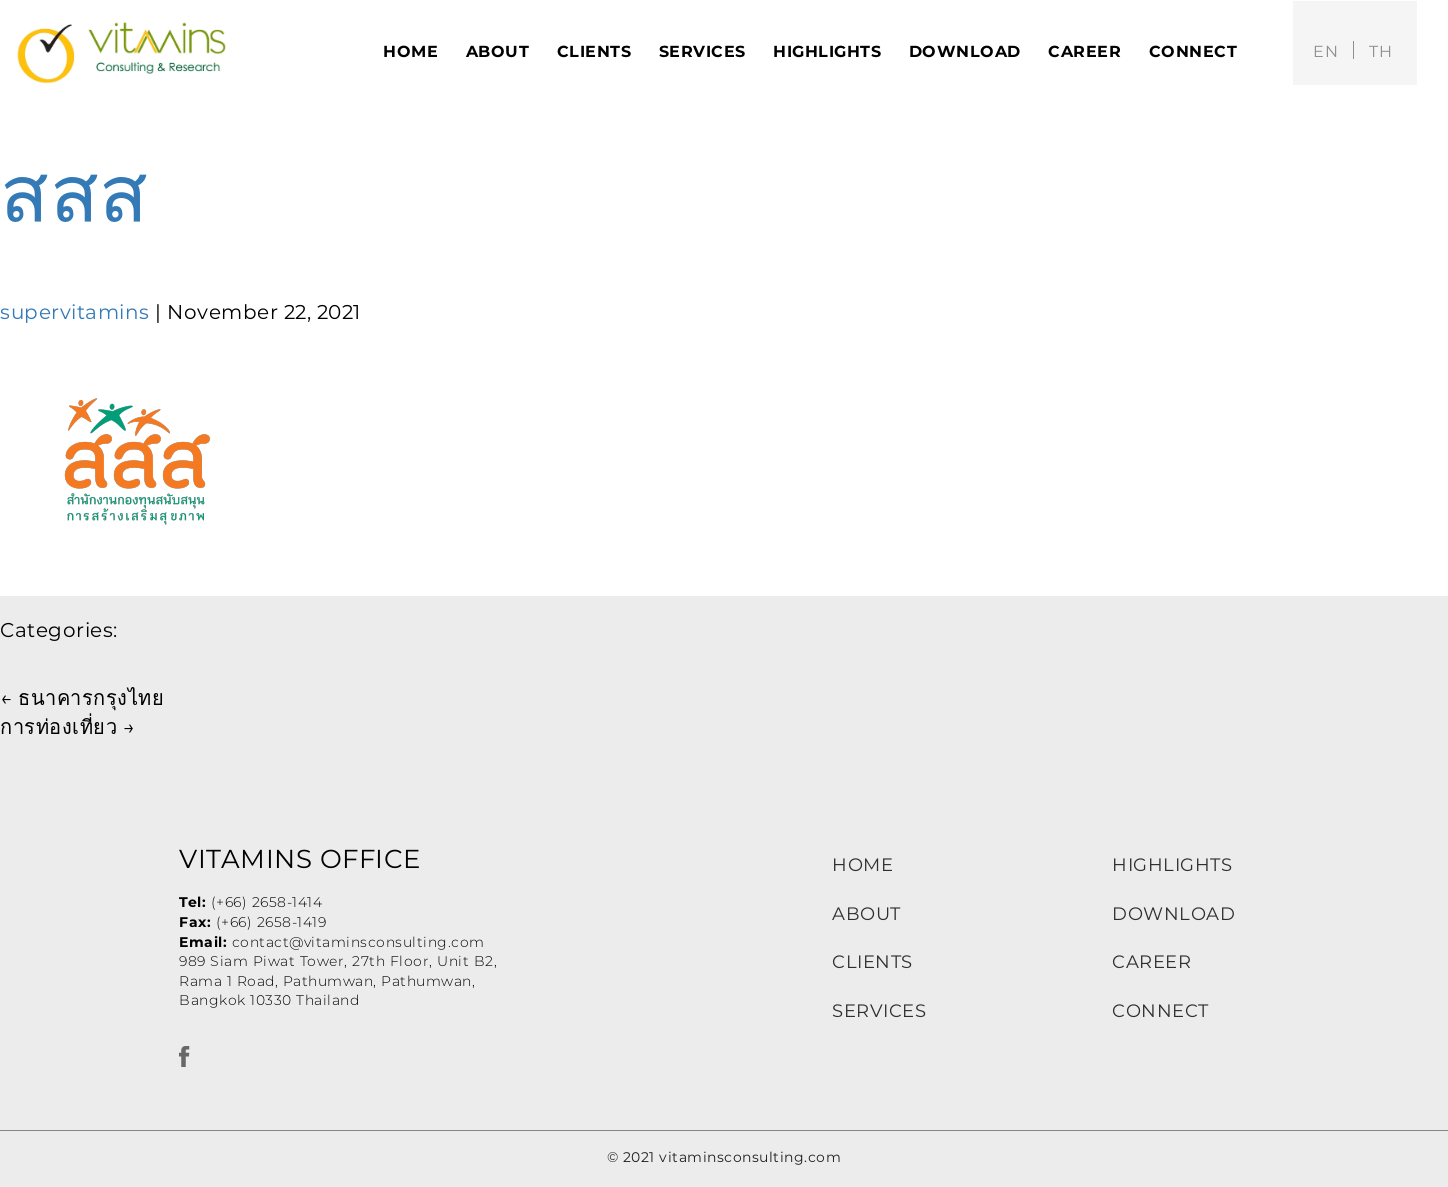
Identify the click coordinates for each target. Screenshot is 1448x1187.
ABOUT (866, 914)
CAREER (1151, 962)
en (1325, 51)
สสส (74, 193)
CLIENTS (872, 962)
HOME (862, 865)
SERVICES (879, 1011)
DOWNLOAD (1173, 914)
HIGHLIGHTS (1172, 865)
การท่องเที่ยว (67, 727)
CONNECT (1160, 1011)
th (1380, 51)
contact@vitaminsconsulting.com (358, 942)
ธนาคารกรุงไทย (82, 698)
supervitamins (75, 312)
